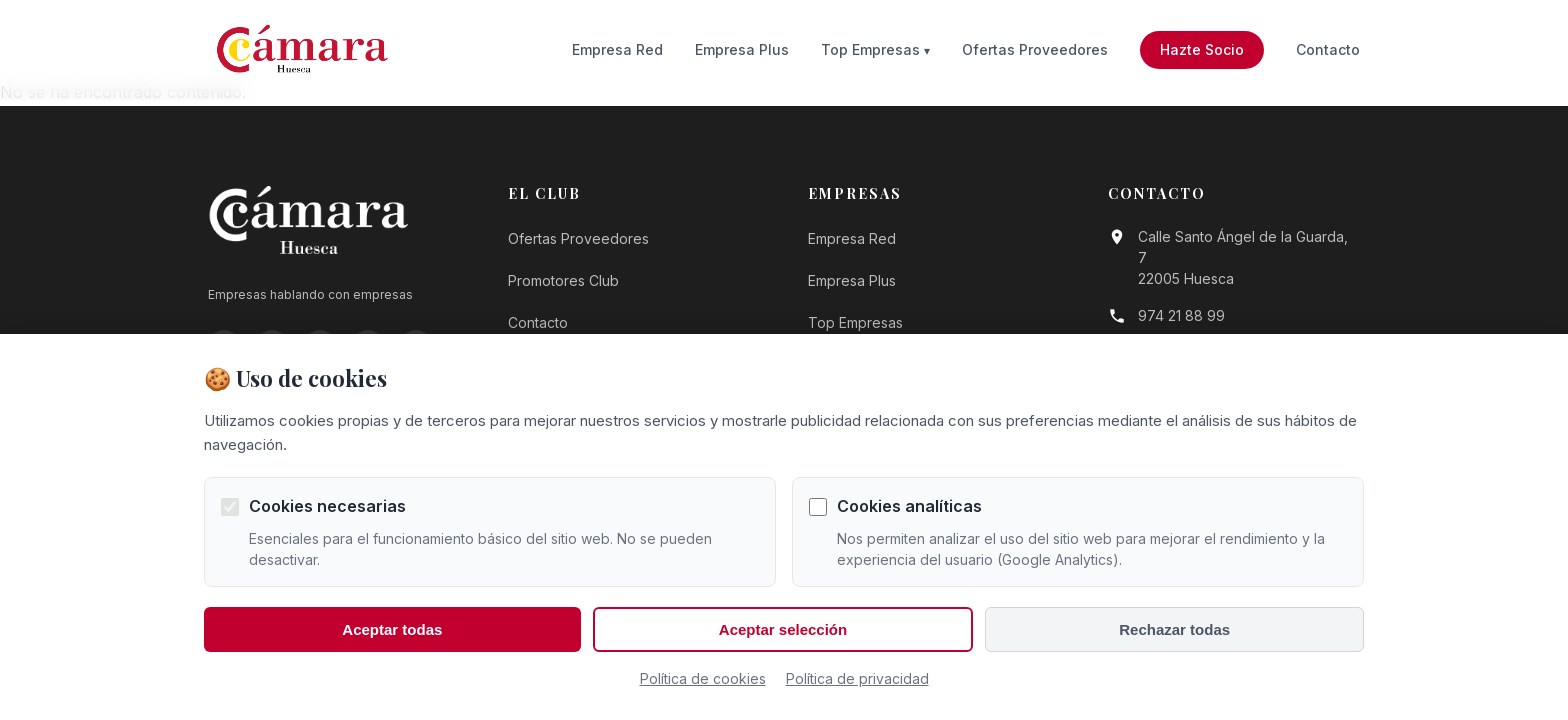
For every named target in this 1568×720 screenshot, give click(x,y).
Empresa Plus (742, 49)
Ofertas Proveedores (1035, 49)
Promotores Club (563, 280)
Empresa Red (617, 49)
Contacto (1328, 49)
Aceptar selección (783, 629)
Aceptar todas (392, 629)
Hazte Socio (1202, 49)
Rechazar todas (1174, 629)
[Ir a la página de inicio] (302, 50)
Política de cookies (703, 678)
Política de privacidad (857, 678)
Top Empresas (870, 49)
